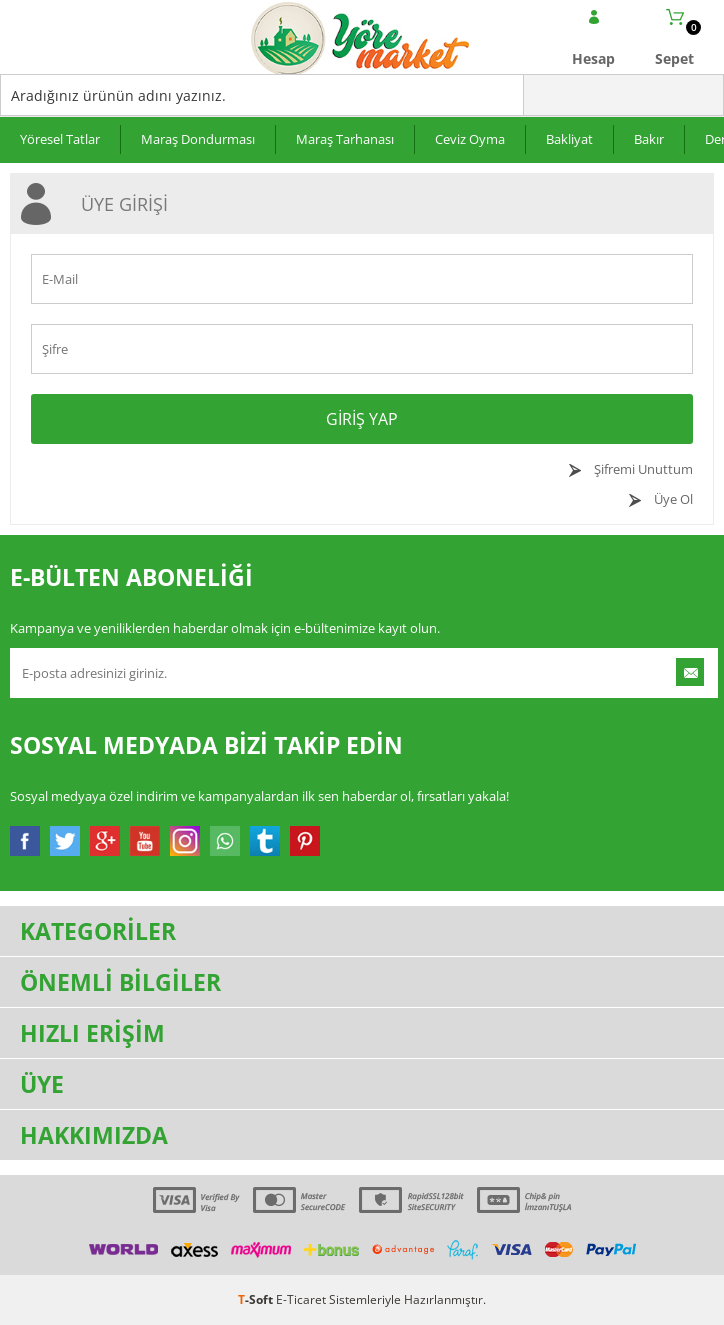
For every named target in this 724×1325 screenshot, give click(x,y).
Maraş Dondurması (198, 139)
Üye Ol (672, 499)
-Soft (257, 1299)
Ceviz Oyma (470, 139)
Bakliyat (569, 139)
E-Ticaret (301, 1299)
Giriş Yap (362, 419)
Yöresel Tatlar (60, 139)
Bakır (649, 139)
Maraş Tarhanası (345, 139)
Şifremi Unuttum (642, 469)
